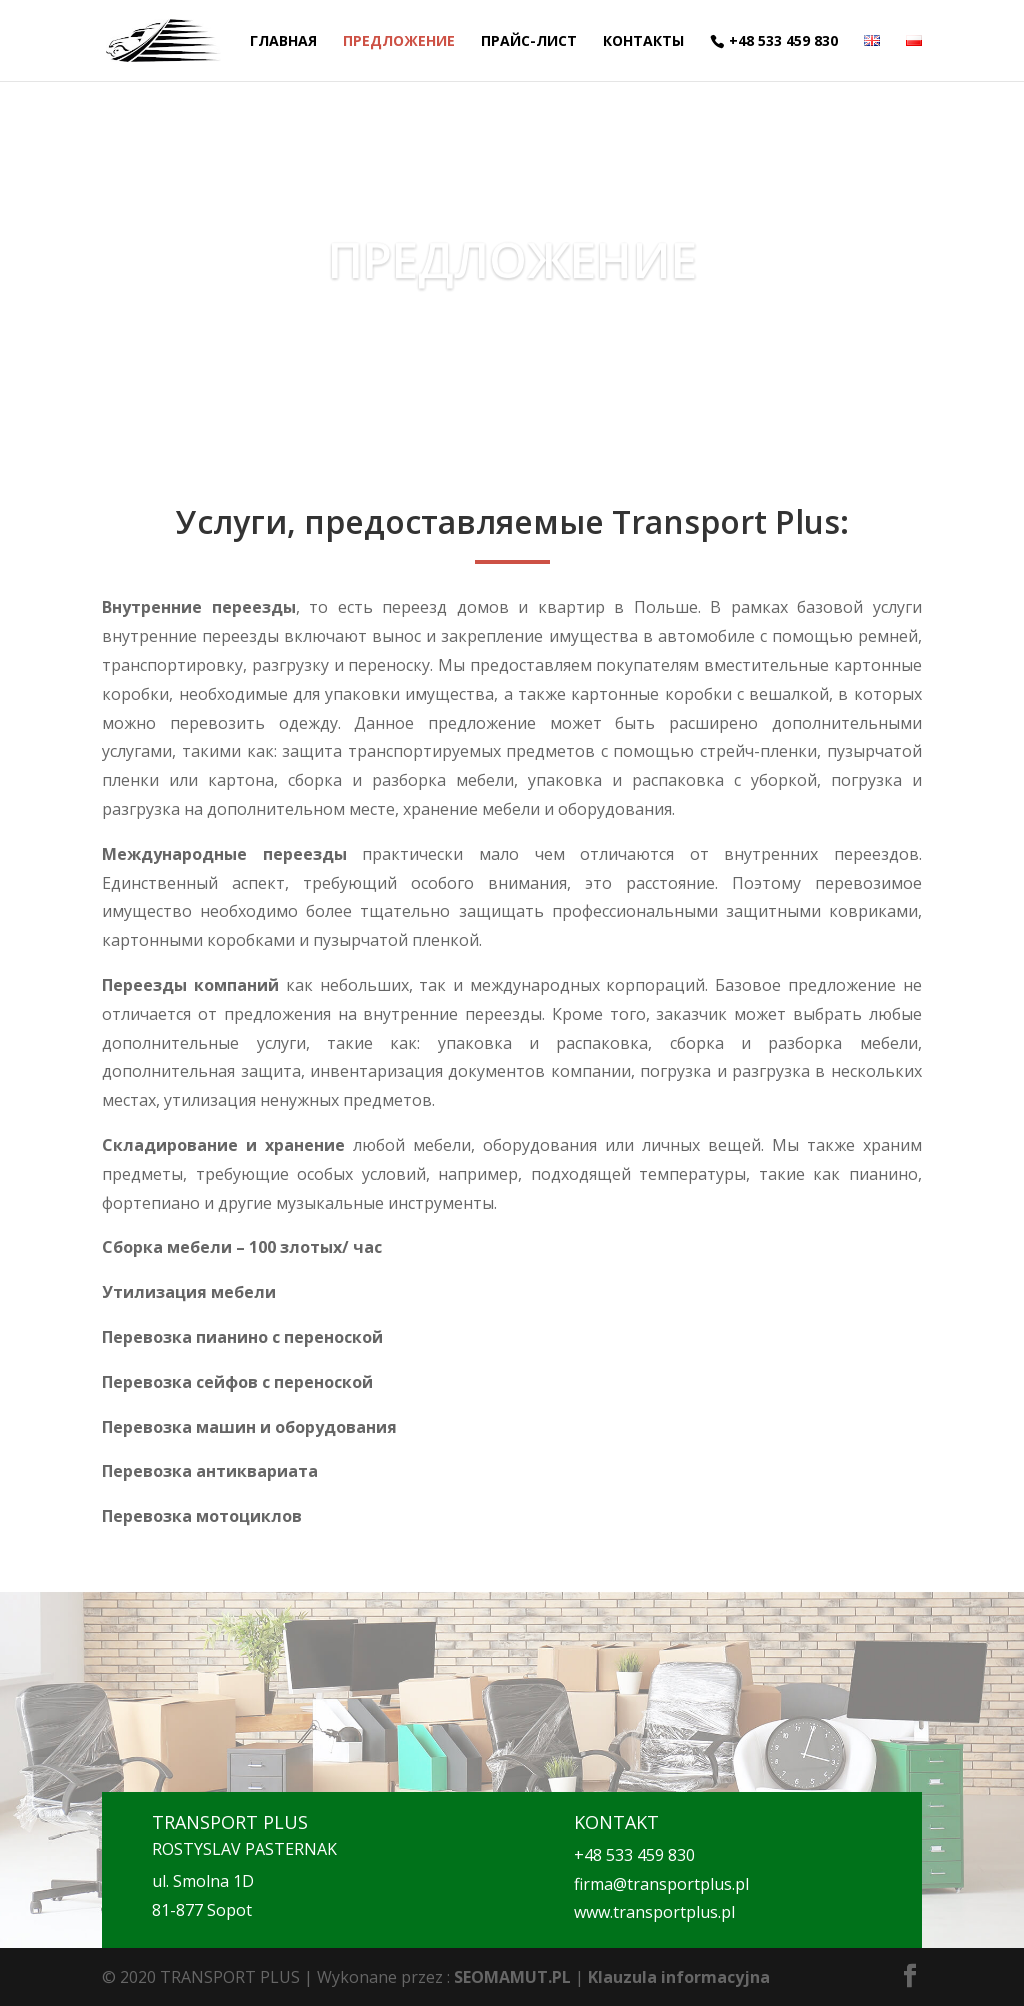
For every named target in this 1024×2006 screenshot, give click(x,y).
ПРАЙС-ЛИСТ (529, 42)
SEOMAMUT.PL (512, 1977)
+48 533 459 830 (783, 41)
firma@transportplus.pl (661, 1884)
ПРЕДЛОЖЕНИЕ (399, 42)
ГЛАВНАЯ (283, 42)
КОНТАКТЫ (643, 42)
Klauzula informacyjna (679, 1977)
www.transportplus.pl (654, 1912)
